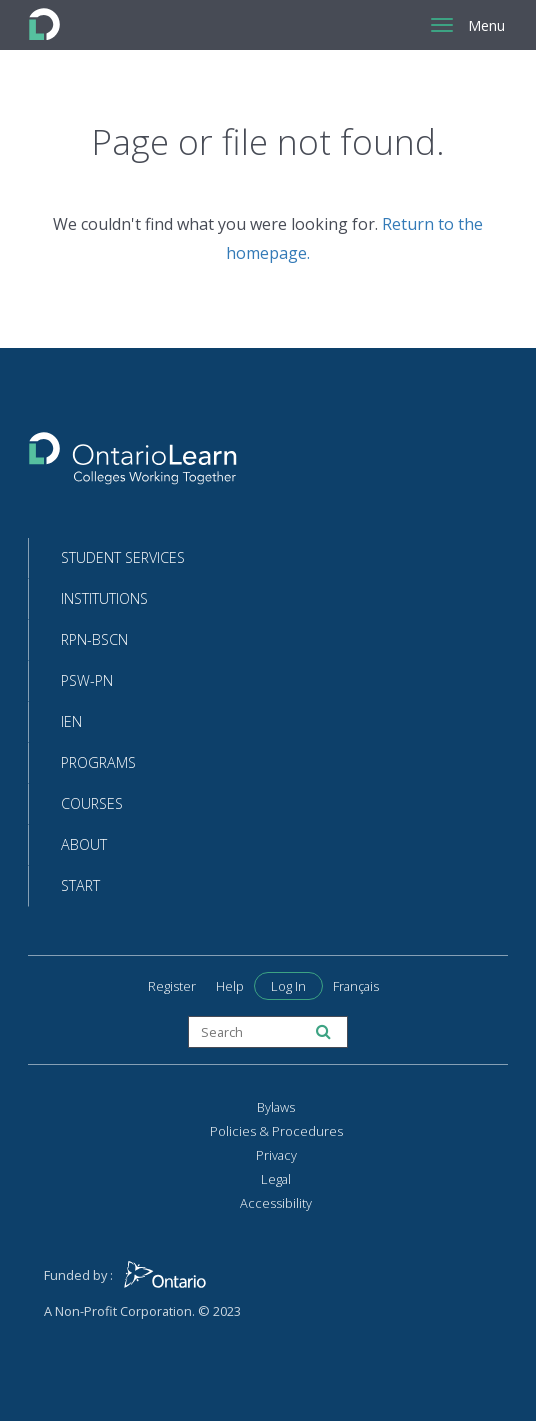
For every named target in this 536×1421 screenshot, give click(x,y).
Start (80, 885)
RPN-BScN (94, 639)
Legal (276, 1179)
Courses (92, 803)
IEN (71, 721)
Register (172, 986)
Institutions (104, 598)
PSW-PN (87, 680)
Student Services (123, 557)
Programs (98, 762)
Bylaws (276, 1107)
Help (230, 986)
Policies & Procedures (276, 1131)
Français (356, 986)
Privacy (276, 1155)
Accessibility (276, 1203)
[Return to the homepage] (133, 464)
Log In (288, 986)
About (84, 844)
